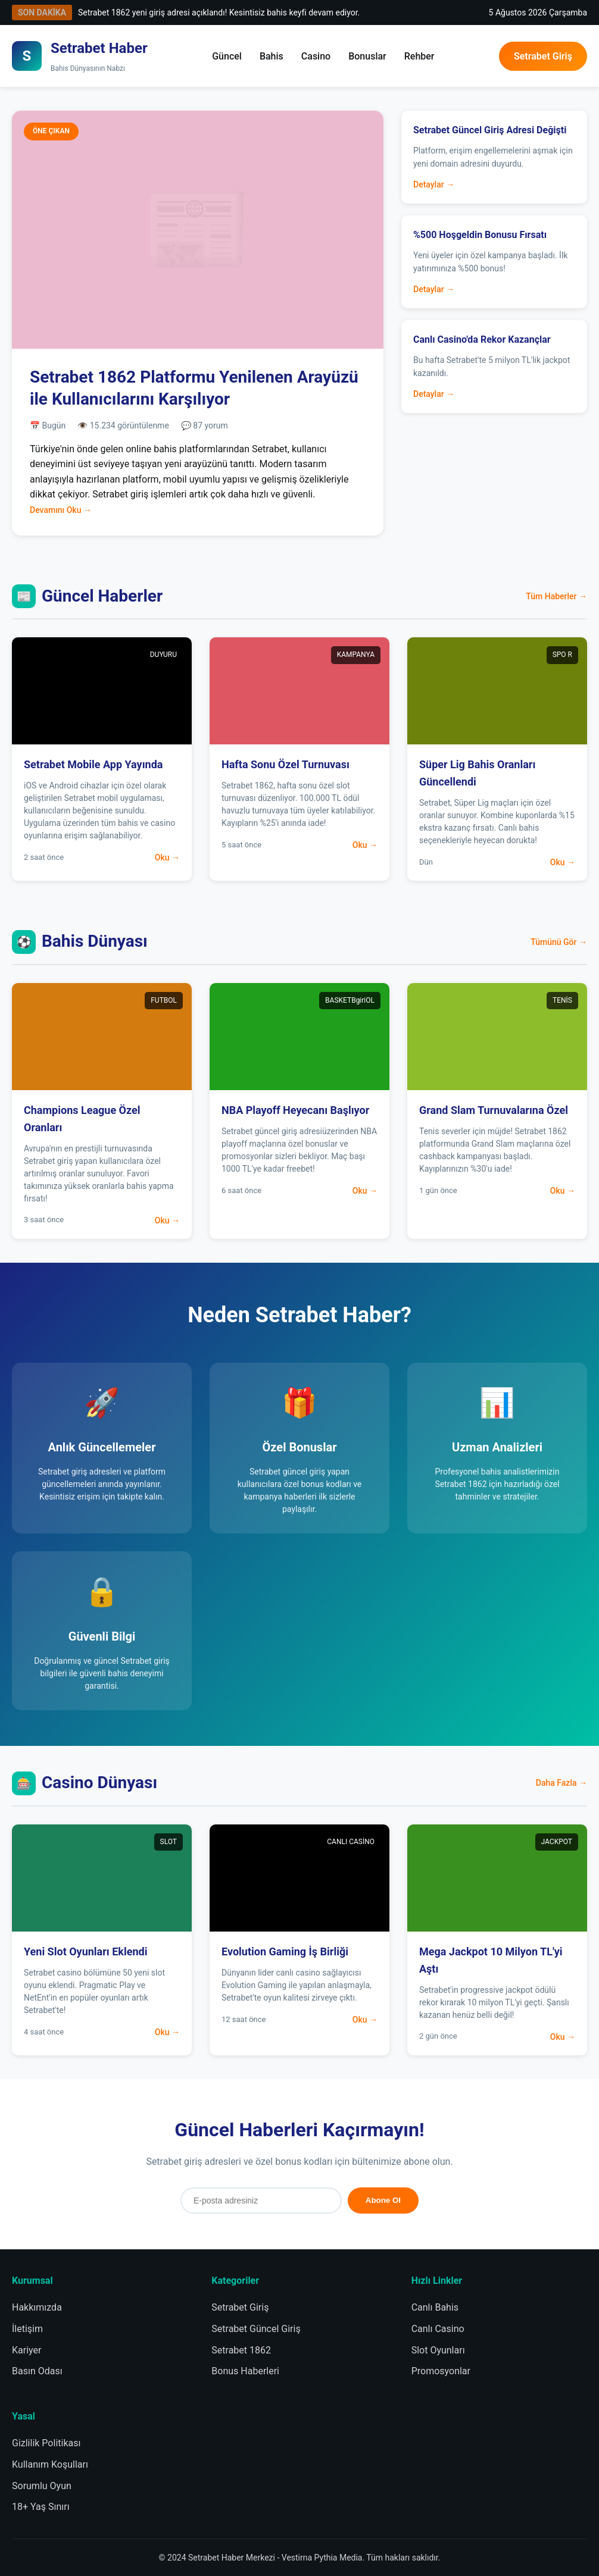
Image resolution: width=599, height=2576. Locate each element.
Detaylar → (433, 184)
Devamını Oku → (61, 510)
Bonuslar (367, 56)
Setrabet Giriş (543, 56)
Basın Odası (37, 2371)
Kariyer (26, 2350)
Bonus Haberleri (245, 2371)
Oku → (167, 857)
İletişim (27, 2328)
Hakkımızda (37, 2307)
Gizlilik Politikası (46, 2443)
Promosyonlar (440, 2371)
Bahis (271, 56)
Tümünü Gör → (559, 942)
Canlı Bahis (434, 2307)
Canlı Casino (437, 2328)
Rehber (419, 56)
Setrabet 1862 (241, 2350)
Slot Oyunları (438, 2350)
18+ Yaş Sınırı (41, 2506)
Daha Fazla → (561, 1783)
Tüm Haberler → (556, 596)
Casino (315, 56)
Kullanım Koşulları (50, 2464)
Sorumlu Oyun (41, 2486)
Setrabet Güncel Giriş (255, 2328)
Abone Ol (383, 2200)
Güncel (227, 56)
